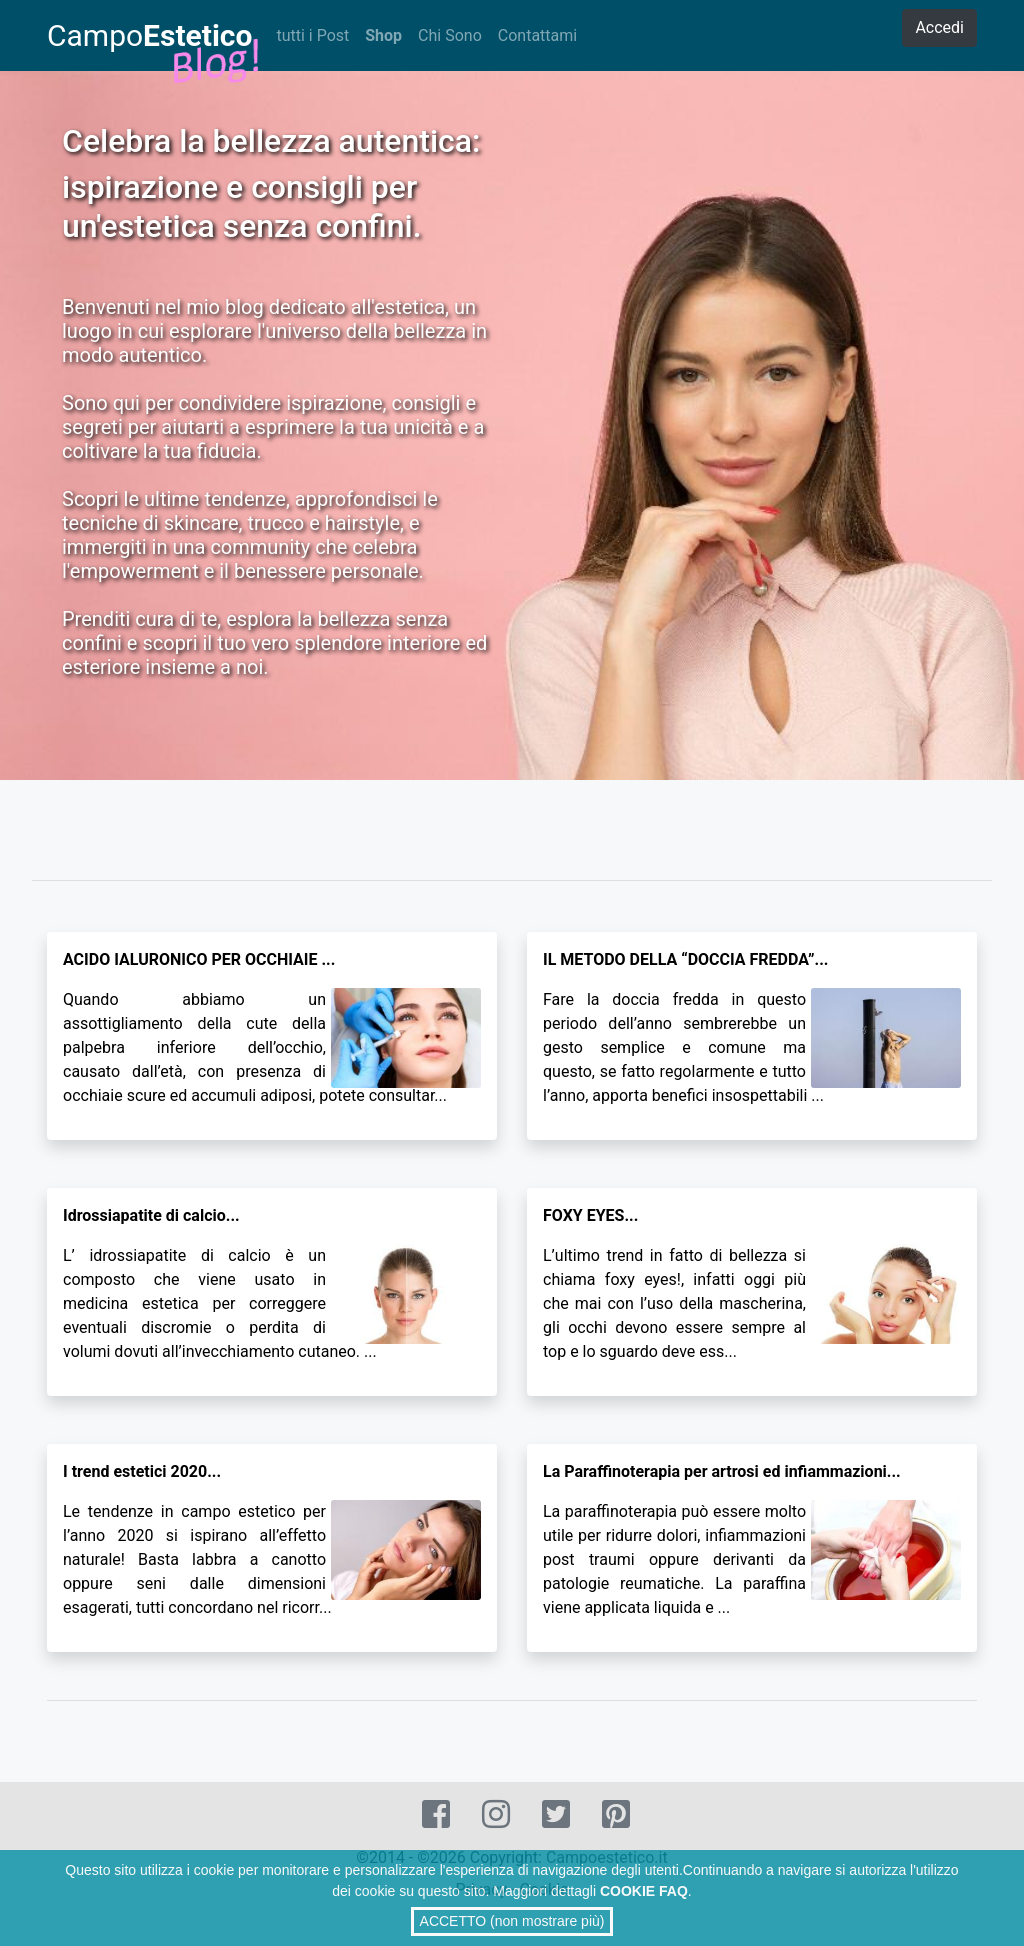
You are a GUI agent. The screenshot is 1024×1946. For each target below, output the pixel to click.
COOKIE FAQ (644, 1891)
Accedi (939, 27)
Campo (149, 38)
